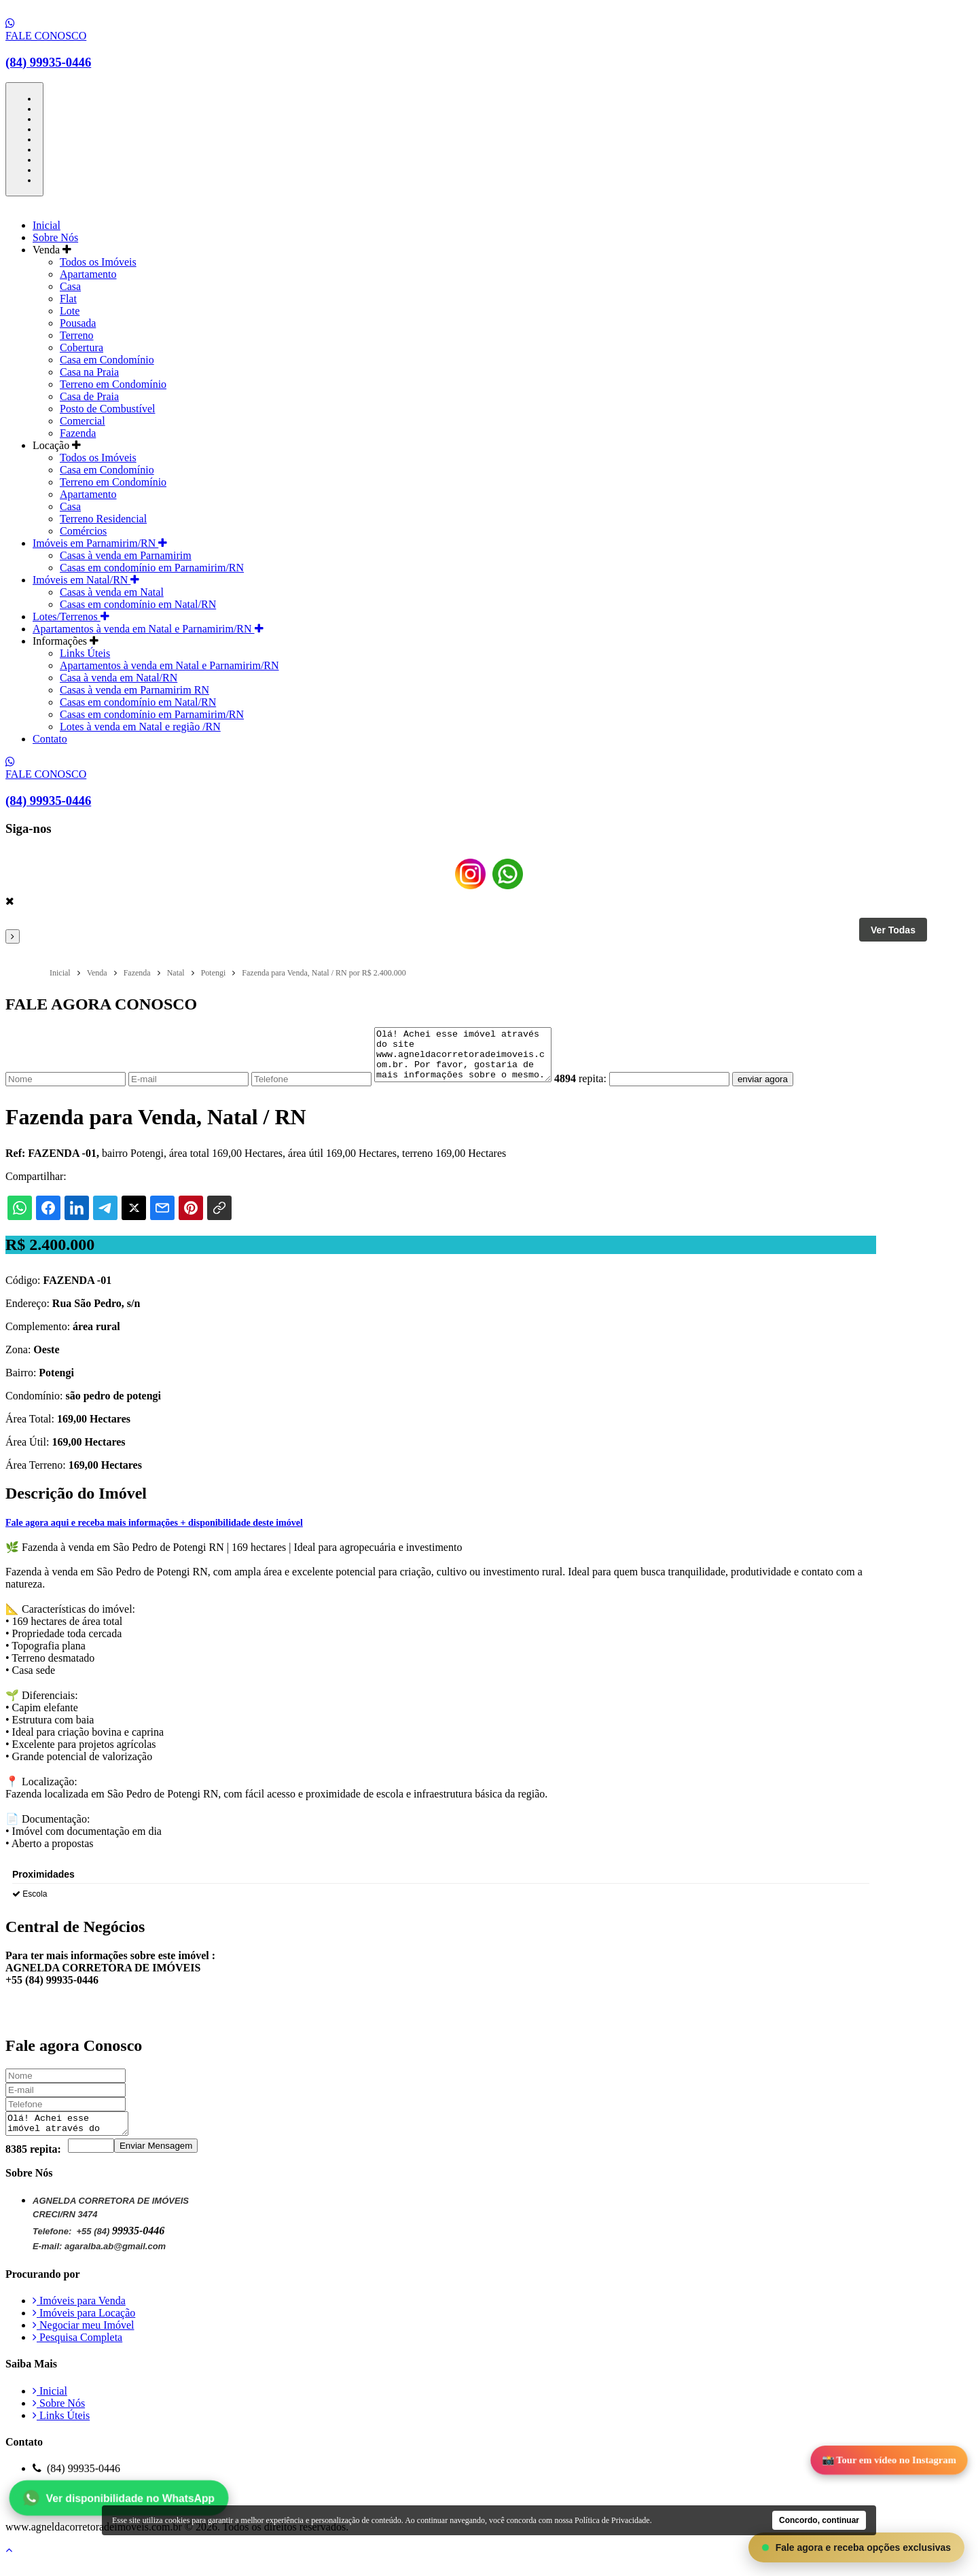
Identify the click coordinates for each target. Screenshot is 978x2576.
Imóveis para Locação (84, 2327)
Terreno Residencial (103, 518)
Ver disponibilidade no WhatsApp (119, 2497)
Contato (50, 739)
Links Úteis (85, 653)
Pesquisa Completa (77, 2351)
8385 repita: (33, 2163)
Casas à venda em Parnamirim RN (134, 690)
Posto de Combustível (107, 408)
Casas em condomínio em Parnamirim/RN (152, 567)
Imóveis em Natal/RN (86, 580)
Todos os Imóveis (98, 262)
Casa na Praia (89, 372)
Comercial (82, 421)
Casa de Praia (89, 396)
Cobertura (81, 347)
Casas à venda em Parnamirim (126, 555)
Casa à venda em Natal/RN (118, 677)
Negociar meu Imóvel (83, 2339)
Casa (70, 286)
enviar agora (783, 1089)
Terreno (77, 335)
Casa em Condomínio (107, 359)
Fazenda (78, 433)
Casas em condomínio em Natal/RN (138, 604)
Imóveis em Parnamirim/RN (100, 543)
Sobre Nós (55, 237)
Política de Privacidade (88, 2518)
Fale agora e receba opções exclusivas (856, 2547)
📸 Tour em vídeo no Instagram (889, 2460)
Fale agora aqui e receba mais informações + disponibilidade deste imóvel (154, 1533)
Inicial (46, 225)
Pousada (78, 323)
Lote (69, 311)
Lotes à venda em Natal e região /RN (140, 726)
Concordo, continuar (819, 2520)
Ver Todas (893, 930)
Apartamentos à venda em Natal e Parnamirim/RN (148, 628)
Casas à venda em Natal (112, 592)
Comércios (83, 531)
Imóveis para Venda (79, 2315)
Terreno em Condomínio (113, 384)
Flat (68, 298)
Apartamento (88, 274)
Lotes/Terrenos (71, 616)
